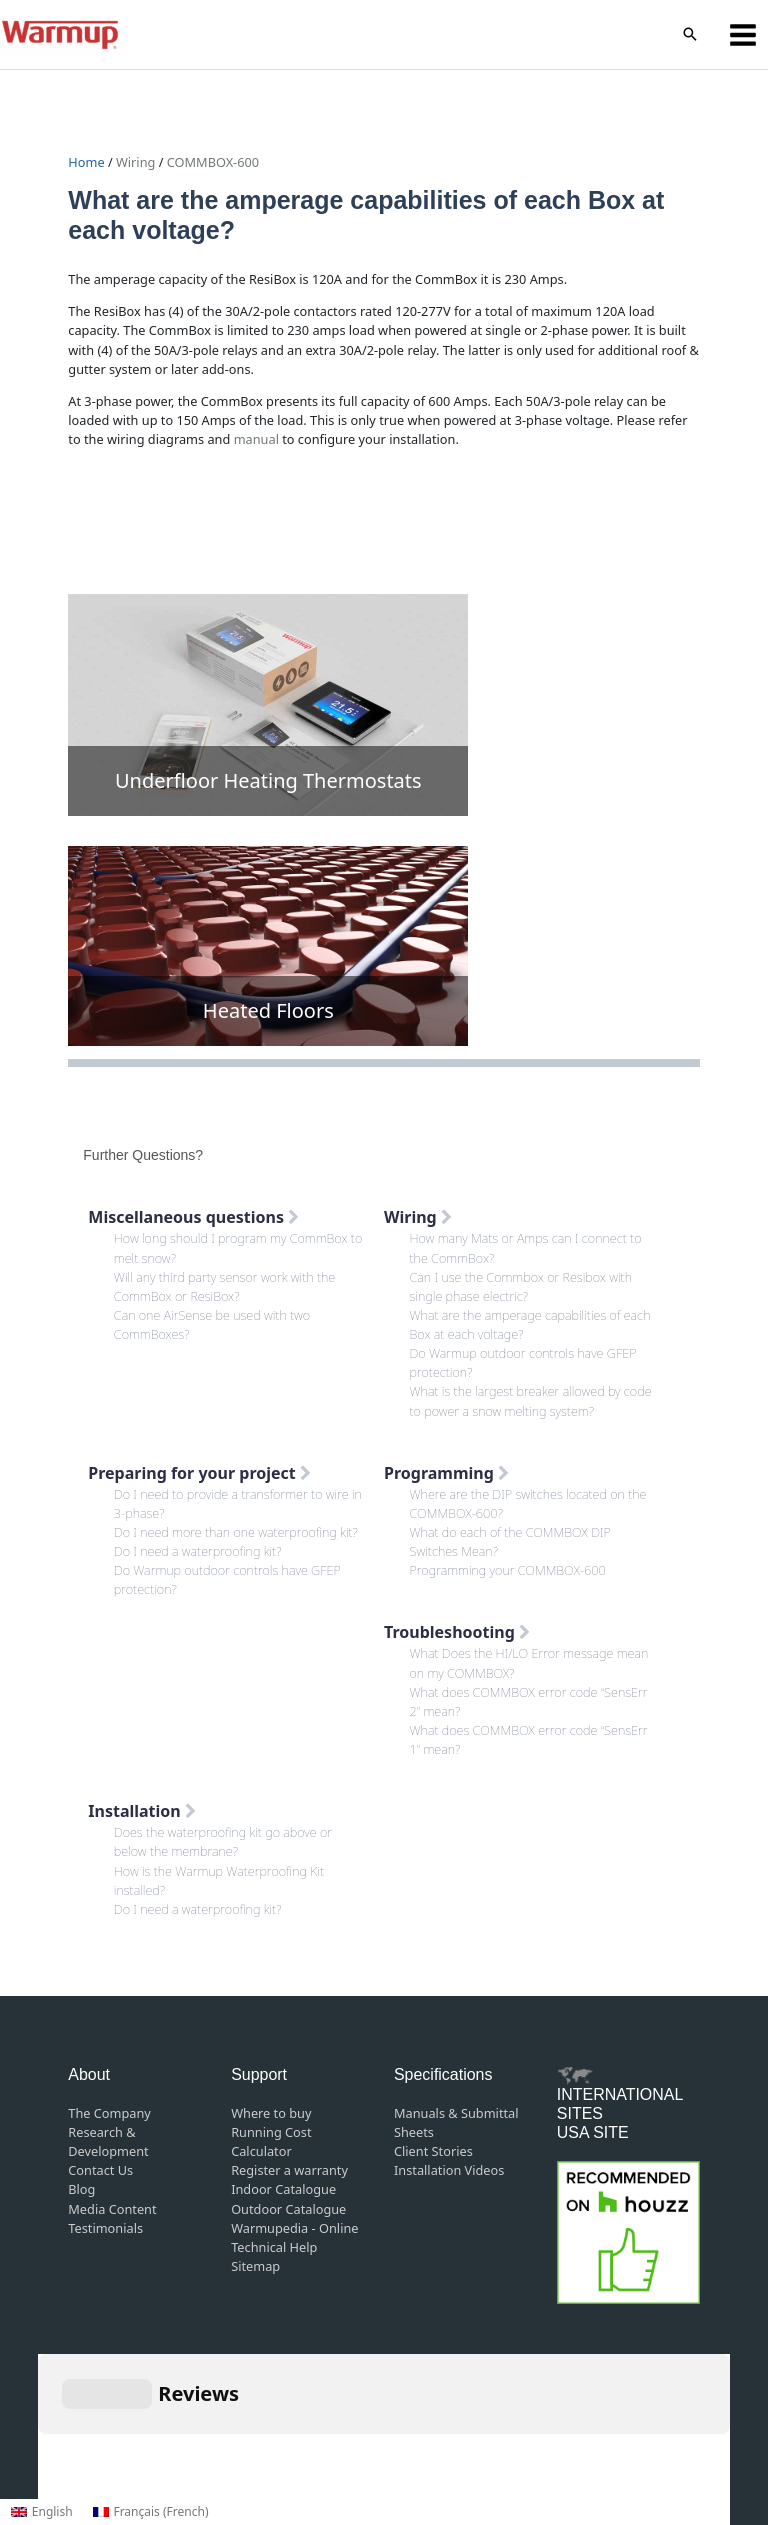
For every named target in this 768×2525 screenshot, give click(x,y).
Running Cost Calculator (271, 2141)
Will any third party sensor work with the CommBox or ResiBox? (224, 1286)
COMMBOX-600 (213, 162)
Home (88, 162)
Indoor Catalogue (283, 2189)
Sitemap (255, 2266)
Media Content (112, 2209)
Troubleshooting (457, 1632)
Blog (81, 2189)
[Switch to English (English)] (42, 2512)
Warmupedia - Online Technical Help (294, 2237)
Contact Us (100, 2170)
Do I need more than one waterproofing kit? (236, 1532)
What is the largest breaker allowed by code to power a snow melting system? (531, 1400)
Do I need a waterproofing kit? (198, 1551)
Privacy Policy (474, 2426)
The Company (109, 2113)
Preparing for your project (199, 1473)
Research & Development (108, 2141)
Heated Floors (268, 1010)
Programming (446, 1473)
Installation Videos (449, 2170)
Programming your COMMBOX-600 (508, 1570)
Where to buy (271, 2113)
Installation (142, 1811)
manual (256, 439)
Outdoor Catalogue (288, 2209)
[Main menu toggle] (743, 34)
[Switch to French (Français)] (151, 2512)
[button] (690, 35)
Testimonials (105, 2228)
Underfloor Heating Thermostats (268, 780)
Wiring (135, 162)
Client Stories (433, 2151)
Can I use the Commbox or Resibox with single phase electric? (521, 1286)
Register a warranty (289, 2170)
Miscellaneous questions (193, 1217)
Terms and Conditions (344, 2426)
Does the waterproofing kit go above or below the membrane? (223, 1841)
